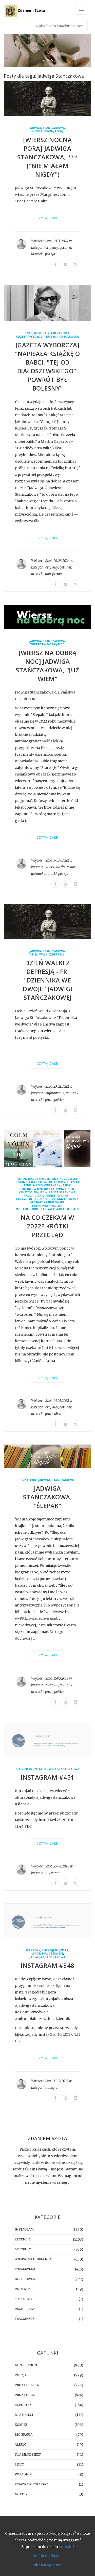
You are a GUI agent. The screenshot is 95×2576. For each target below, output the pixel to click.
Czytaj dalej (47, 218)
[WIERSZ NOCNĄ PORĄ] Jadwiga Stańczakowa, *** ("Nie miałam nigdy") (47, 156)
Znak (28, 333)
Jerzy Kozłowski (64, 1179)
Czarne (21, 1182)
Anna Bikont (66, 1189)
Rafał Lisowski (40, 1182)
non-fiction (53, 574)
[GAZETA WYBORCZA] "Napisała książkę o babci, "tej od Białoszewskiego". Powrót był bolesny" (47, 366)
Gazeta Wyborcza (30, 336)
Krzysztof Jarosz (30, 1199)
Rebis (28, 1185)
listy (19, 2464)
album (20, 2444)
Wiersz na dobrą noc (47, 644)
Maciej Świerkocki (47, 1185)
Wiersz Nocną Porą (47, 131)
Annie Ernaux (67, 1199)
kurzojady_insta (29, 1769)
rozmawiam (25, 2269)
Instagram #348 (47, 1965)
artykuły (51, 247)
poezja (50, 254)
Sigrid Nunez (45, 1195)
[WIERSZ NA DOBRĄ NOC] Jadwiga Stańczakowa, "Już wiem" (47, 665)
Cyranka (64, 1195)
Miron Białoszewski (33, 1179)
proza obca (53, 1414)
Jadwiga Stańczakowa (47, 128)
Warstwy (33, 1950)
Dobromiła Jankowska (36, 1189)
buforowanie (54, 1093)
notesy (21, 2494)
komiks (21, 2425)
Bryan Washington (47, 1205)
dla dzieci (24, 2415)
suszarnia (23, 2299)
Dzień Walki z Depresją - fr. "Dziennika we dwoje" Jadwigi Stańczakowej (47, 980)
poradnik (23, 2474)
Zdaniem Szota (31, 10)
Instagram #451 (47, 1777)
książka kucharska (31, 2484)
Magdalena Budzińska (47, 1202)
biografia (23, 2434)
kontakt (66, 2546)
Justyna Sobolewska (62, 336)
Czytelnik (29, 1480)
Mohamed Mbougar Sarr (35, 1209)
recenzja (51, 1685)
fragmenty (25, 2319)
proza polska (54, 1100)
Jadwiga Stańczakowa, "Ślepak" (47, 1497)
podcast (22, 2289)
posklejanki (26, 2309)
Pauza (29, 1195)
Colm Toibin (29, 1192)
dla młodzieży (28, 2454)
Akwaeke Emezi (67, 1209)
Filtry (50, 1199)
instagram (53, 1873)
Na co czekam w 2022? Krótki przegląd (47, 1226)
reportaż (23, 2405)
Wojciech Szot (41, 241)
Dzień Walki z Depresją (48, 954)
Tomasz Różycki (66, 1182)
